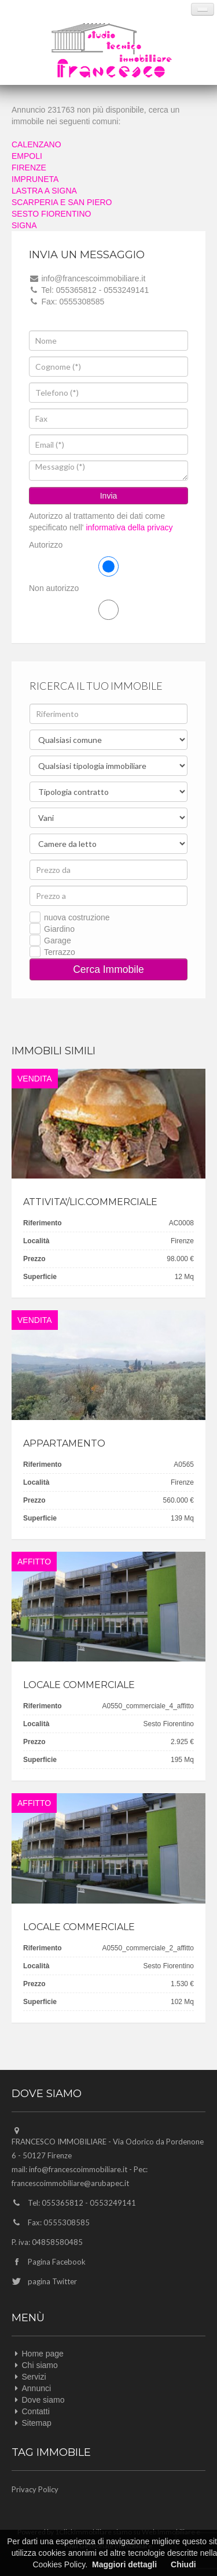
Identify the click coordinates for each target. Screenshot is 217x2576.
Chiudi (183, 2564)
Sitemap (37, 2423)
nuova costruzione (77, 917)
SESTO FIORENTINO (51, 213)
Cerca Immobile (108, 969)
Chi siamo (40, 2365)
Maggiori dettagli (124, 2564)
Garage (57, 940)
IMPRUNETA (35, 179)
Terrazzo (59, 952)
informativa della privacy (128, 527)
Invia (108, 495)
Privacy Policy (35, 2489)
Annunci (37, 2388)
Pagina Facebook (57, 2261)
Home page (43, 2353)
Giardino (59, 929)
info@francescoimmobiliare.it (78, 2169)
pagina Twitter (52, 2281)
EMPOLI (27, 156)
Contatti (36, 2411)
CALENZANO (36, 144)
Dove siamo (43, 2399)
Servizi (34, 2376)
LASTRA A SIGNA (44, 190)
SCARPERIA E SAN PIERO (62, 202)
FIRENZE (29, 167)
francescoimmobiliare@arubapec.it (70, 2183)
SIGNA (24, 225)
